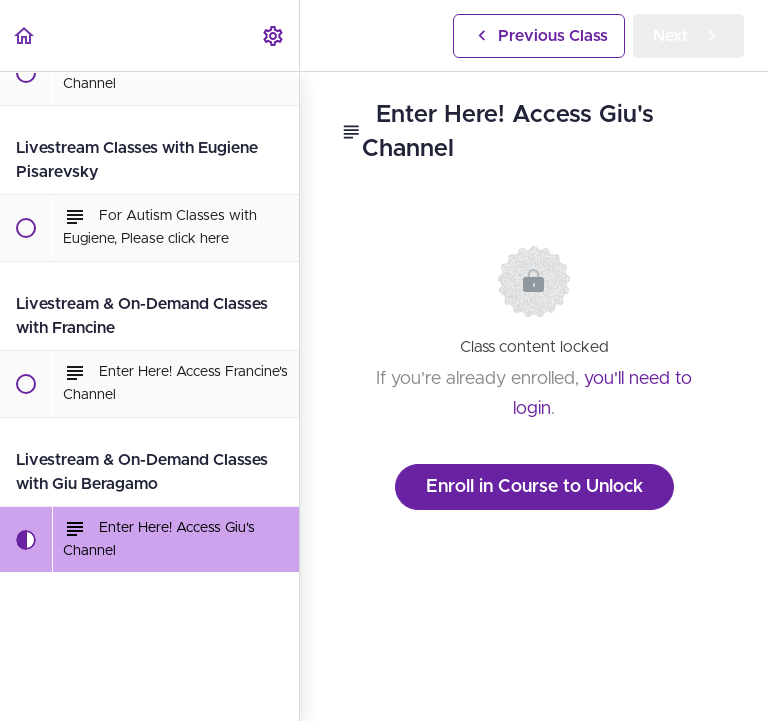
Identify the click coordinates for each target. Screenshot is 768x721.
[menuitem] (274, 35)
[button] (25, 35)
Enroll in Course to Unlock (534, 487)
